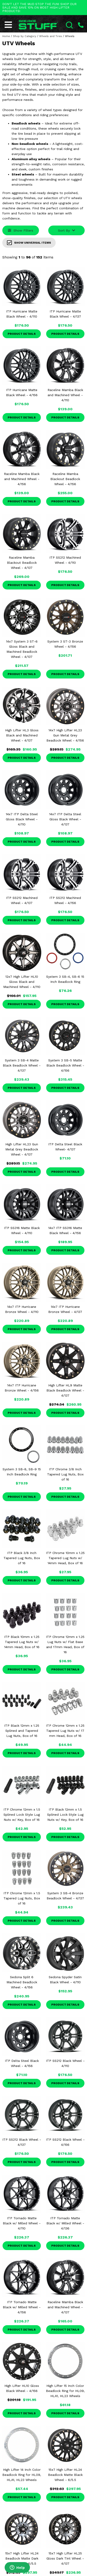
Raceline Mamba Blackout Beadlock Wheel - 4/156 (65, 479)
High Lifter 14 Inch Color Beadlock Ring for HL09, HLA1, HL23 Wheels (21, 2475)
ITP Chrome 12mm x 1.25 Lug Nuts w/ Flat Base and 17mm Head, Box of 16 (65, 1644)
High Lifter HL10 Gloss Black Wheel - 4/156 (21, 2388)
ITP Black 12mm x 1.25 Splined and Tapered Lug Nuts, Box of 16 (21, 1731)
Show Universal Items (29, 242)
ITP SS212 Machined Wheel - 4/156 (65, 900)
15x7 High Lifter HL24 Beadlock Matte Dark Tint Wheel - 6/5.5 (22, 2558)
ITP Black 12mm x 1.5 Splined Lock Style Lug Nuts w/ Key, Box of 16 (65, 1814)
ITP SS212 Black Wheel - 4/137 (21, 2142)
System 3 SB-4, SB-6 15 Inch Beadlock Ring (65, 979)
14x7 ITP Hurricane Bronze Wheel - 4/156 (22, 1387)
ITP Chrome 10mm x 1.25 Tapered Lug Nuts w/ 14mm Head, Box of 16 (65, 1558)
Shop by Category (24, 36)
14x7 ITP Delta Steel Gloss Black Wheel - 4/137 (65, 819)
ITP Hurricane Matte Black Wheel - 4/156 (22, 392)
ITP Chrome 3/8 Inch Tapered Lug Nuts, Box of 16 (65, 1474)
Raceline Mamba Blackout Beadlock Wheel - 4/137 (22, 563)
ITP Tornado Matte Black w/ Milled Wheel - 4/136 (65, 2223)
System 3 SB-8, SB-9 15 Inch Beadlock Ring (22, 1471)
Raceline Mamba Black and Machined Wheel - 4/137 (65, 2307)
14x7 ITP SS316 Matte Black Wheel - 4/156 (65, 1230)
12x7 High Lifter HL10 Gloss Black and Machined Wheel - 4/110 (21, 982)
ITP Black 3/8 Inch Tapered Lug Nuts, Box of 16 (21, 1558)
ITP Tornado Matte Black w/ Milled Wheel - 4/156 (22, 2307)
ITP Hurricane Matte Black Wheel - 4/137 (65, 313)
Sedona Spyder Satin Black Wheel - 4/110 (65, 1979)
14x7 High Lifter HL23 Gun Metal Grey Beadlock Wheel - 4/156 (65, 735)
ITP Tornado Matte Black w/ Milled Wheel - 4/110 (22, 2223)
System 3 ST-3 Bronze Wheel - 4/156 (65, 644)
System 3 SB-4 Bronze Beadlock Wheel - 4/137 (65, 1895)
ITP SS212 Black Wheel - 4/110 (65, 2063)
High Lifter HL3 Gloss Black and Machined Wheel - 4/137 (22, 735)
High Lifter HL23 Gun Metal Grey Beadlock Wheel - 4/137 (21, 1149)
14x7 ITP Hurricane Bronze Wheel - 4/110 (22, 1309)
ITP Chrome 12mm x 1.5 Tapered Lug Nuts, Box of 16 (21, 1898)
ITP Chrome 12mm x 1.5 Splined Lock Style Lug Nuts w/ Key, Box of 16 (21, 1814)
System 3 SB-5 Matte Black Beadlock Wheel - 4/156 (65, 1065)
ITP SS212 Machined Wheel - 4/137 (22, 900)
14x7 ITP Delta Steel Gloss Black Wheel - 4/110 (22, 819)
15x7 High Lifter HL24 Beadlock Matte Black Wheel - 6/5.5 (65, 2475)
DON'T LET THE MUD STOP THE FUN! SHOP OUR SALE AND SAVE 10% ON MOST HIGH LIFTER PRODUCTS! (39, 7)
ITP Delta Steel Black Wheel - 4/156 (22, 2063)
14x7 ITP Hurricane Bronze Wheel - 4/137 (65, 1309)
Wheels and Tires (50, 36)
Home (6, 36)
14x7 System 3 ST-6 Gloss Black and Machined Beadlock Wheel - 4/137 (22, 649)
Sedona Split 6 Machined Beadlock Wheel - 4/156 (21, 1982)
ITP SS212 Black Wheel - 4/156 (65, 2142)
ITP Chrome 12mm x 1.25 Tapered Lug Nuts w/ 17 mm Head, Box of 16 (65, 1731)
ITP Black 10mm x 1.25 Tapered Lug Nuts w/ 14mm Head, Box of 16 (21, 1642)
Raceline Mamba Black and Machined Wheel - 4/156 (21, 479)
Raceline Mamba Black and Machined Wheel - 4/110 (65, 395)
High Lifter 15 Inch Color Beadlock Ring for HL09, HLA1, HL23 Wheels (65, 2391)
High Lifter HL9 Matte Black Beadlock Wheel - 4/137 (65, 1390)
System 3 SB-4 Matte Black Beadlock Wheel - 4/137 (22, 1065)
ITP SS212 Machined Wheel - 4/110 (65, 560)
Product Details (22, 333)
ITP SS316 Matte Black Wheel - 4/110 (22, 1230)
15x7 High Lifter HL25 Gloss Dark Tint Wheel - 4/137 (65, 2558)
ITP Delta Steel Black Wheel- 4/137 (65, 1146)
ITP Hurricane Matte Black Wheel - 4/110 (21, 313)
